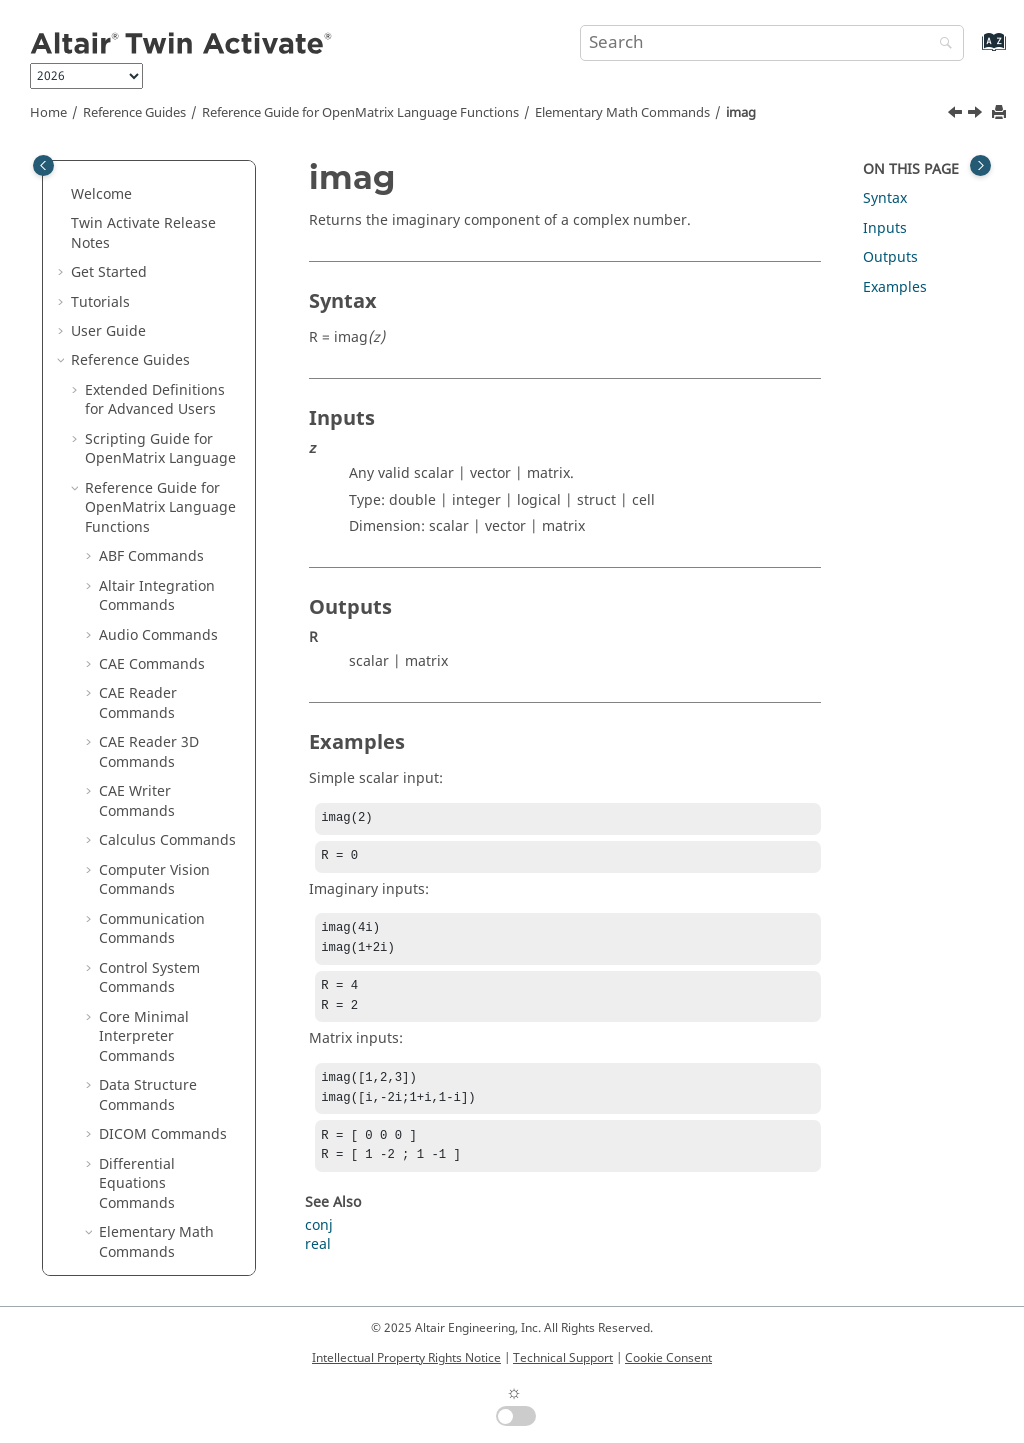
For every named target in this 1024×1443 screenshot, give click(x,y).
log (123, 966)
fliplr (129, 261)
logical (135, 1084)
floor (128, 319)
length (135, 937)
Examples (895, 287)
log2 (127, 1025)
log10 (131, 1054)
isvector (139, 848)
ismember (147, 731)
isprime (138, 760)
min (126, 1172)
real (318, 1264)
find (126, 172)
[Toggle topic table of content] (980, 165)
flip (124, 231)
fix (121, 202)
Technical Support (563, 1358)
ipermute (144, 525)
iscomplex (146, 584)
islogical (140, 701)
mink (129, 1201)
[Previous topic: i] (957, 115)
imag (741, 113)
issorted (140, 819)
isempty (139, 613)
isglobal (139, 672)
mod (128, 1230)
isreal (131, 790)
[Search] (941, 44)
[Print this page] (1001, 113)
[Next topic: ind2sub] (977, 115)
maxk (130, 1142)
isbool (133, 554)
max (127, 1113)
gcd (125, 349)
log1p (132, 995)
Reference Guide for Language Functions (360, 113)
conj (319, 1245)
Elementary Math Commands (622, 113)
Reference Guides (134, 113)
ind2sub (140, 466)
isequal (137, 643)
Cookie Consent (668, 1358)
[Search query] (772, 43)
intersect (142, 496)
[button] (105, 173)
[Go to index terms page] (972, 51)
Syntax (885, 198)
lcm (125, 907)
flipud (133, 290)
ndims (134, 1260)
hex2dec (141, 378)
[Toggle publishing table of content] (43, 165)
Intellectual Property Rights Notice (406, 1358)
